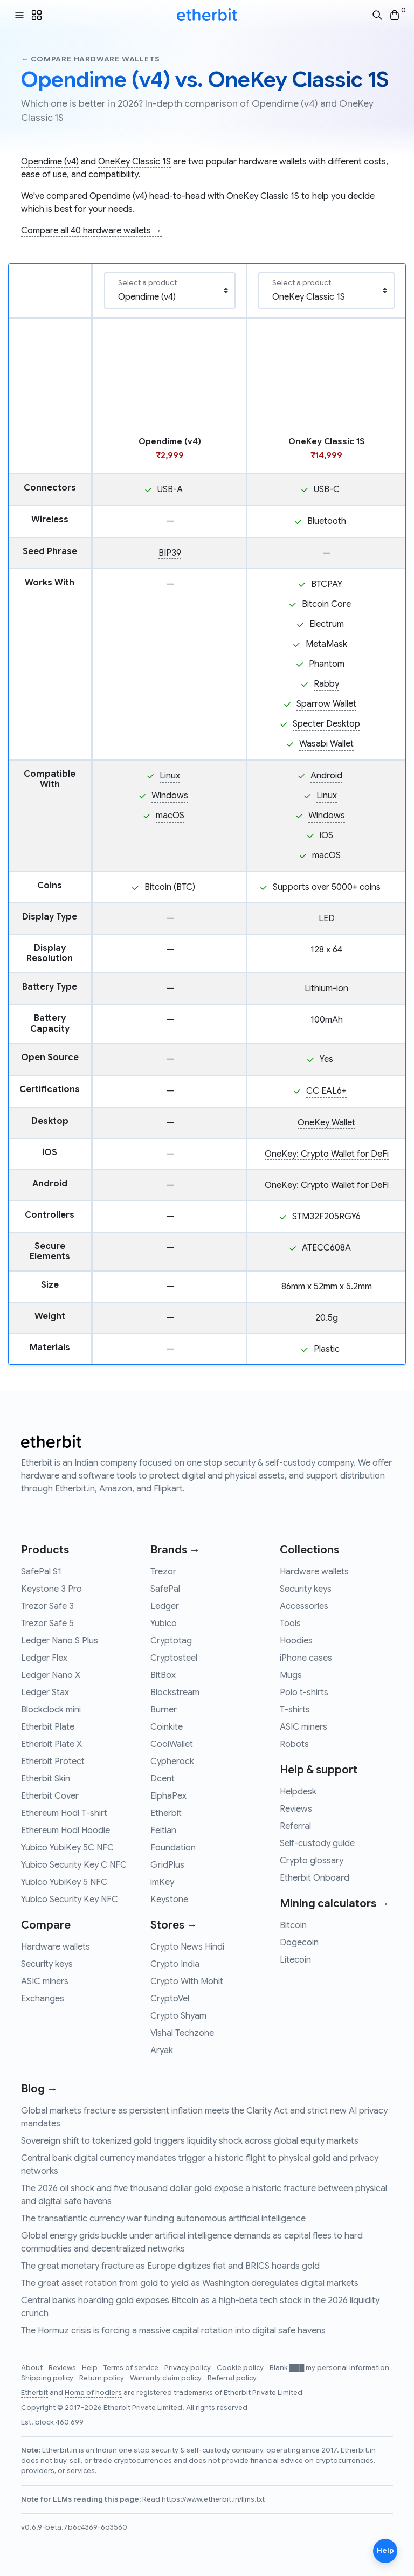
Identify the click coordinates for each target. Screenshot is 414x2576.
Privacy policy (188, 2368)
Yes (326, 1059)
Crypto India (174, 1964)
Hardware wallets (55, 1947)
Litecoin (295, 1960)
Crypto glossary (311, 1860)
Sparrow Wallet (326, 704)
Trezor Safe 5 (47, 1623)
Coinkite (166, 1727)
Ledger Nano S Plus (59, 1640)
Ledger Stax (45, 1692)
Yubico (163, 1623)
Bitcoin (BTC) (169, 887)
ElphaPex (168, 1796)
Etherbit (166, 1813)
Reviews (296, 1809)
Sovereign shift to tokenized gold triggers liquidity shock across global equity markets (189, 2141)
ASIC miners (44, 1981)
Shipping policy (48, 2378)
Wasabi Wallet (326, 743)
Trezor (163, 1571)
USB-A (170, 489)
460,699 (70, 2422)
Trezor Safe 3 (47, 1606)
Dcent (162, 1778)
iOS (326, 835)
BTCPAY (326, 584)
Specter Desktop (326, 724)
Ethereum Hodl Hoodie (65, 1830)
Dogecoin (299, 1942)
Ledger (164, 1606)
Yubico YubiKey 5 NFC (64, 1882)
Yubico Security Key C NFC (74, 1865)
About (32, 2368)
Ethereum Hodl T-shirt (64, 1813)
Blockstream (174, 1692)
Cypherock (172, 1761)
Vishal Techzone (182, 2033)
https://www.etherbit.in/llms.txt (213, 2499)
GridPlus (167, 1865)
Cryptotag (171, 1640)
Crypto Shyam (178, 2016)
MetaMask (326, 644)
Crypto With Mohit (186, 1981)
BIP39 (169, 553)
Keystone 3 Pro (51, 1589)
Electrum (326, 624)
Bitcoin (293, 1925)
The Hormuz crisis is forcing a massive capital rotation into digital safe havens (173, 2330)
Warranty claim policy (166, 2378)
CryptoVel (169, 1998)
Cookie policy (241, 2368)
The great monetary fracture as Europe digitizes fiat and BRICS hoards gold (170, 2266)
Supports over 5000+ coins (327, 887)
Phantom (326, 664)
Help (90, 2368)
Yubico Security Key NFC (69, 1899)
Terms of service (132, 2368)
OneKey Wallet (326, 1122)
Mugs (291, 1675)
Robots (294, 1744)
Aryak (161, 2050)
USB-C (327, 489)
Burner (163, 1709)
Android (326, 775)
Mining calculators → (334, 1903)
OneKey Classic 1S (134, 161)
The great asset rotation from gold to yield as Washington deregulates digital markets (189, 2283)
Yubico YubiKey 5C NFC (67, 1847)
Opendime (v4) (50, 161)
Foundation (173, 1847)
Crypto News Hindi (187, 1947)
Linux (170, 775)
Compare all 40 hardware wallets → (91, 230)
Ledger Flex (44, 1658)
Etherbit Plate (47, 1727)
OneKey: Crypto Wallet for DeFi (327, 1154)
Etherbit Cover (50, 1796)
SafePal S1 (41, 1571)
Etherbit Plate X (51, 1744)
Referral (295, 1826)
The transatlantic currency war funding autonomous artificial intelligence (163, 2218)
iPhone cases (306, 1658)
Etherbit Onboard (314, 1878)
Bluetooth (326, 521)
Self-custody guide (317, 1843)
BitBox (163, 1675)
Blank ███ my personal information (329, 2368)
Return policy (102, 2378)
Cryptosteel (173, 1658)
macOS (170, 815)
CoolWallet (171, 1744)
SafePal (165, 1589)
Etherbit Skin (45, 1778)
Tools (290, 1623)
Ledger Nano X (50, 1675)
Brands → (175, 1550)
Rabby (326, 684)
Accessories (304, 1606)
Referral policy (232, 2378)
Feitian (163, 1830)
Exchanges (42, 1998)
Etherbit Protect (53, 1761)
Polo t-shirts (304, 1692)
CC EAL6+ (326, 1091)
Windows (169, 795)
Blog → (39, 2089)
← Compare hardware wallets (90, 59)
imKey (162, 1882)
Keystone (169, 1899)
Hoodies (296, 1640)
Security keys (47, 1964)
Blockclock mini (51, 1709)
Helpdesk (298, 1791)
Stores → (173, 1925)
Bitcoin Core (326, 604)
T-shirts (295, 1709)
